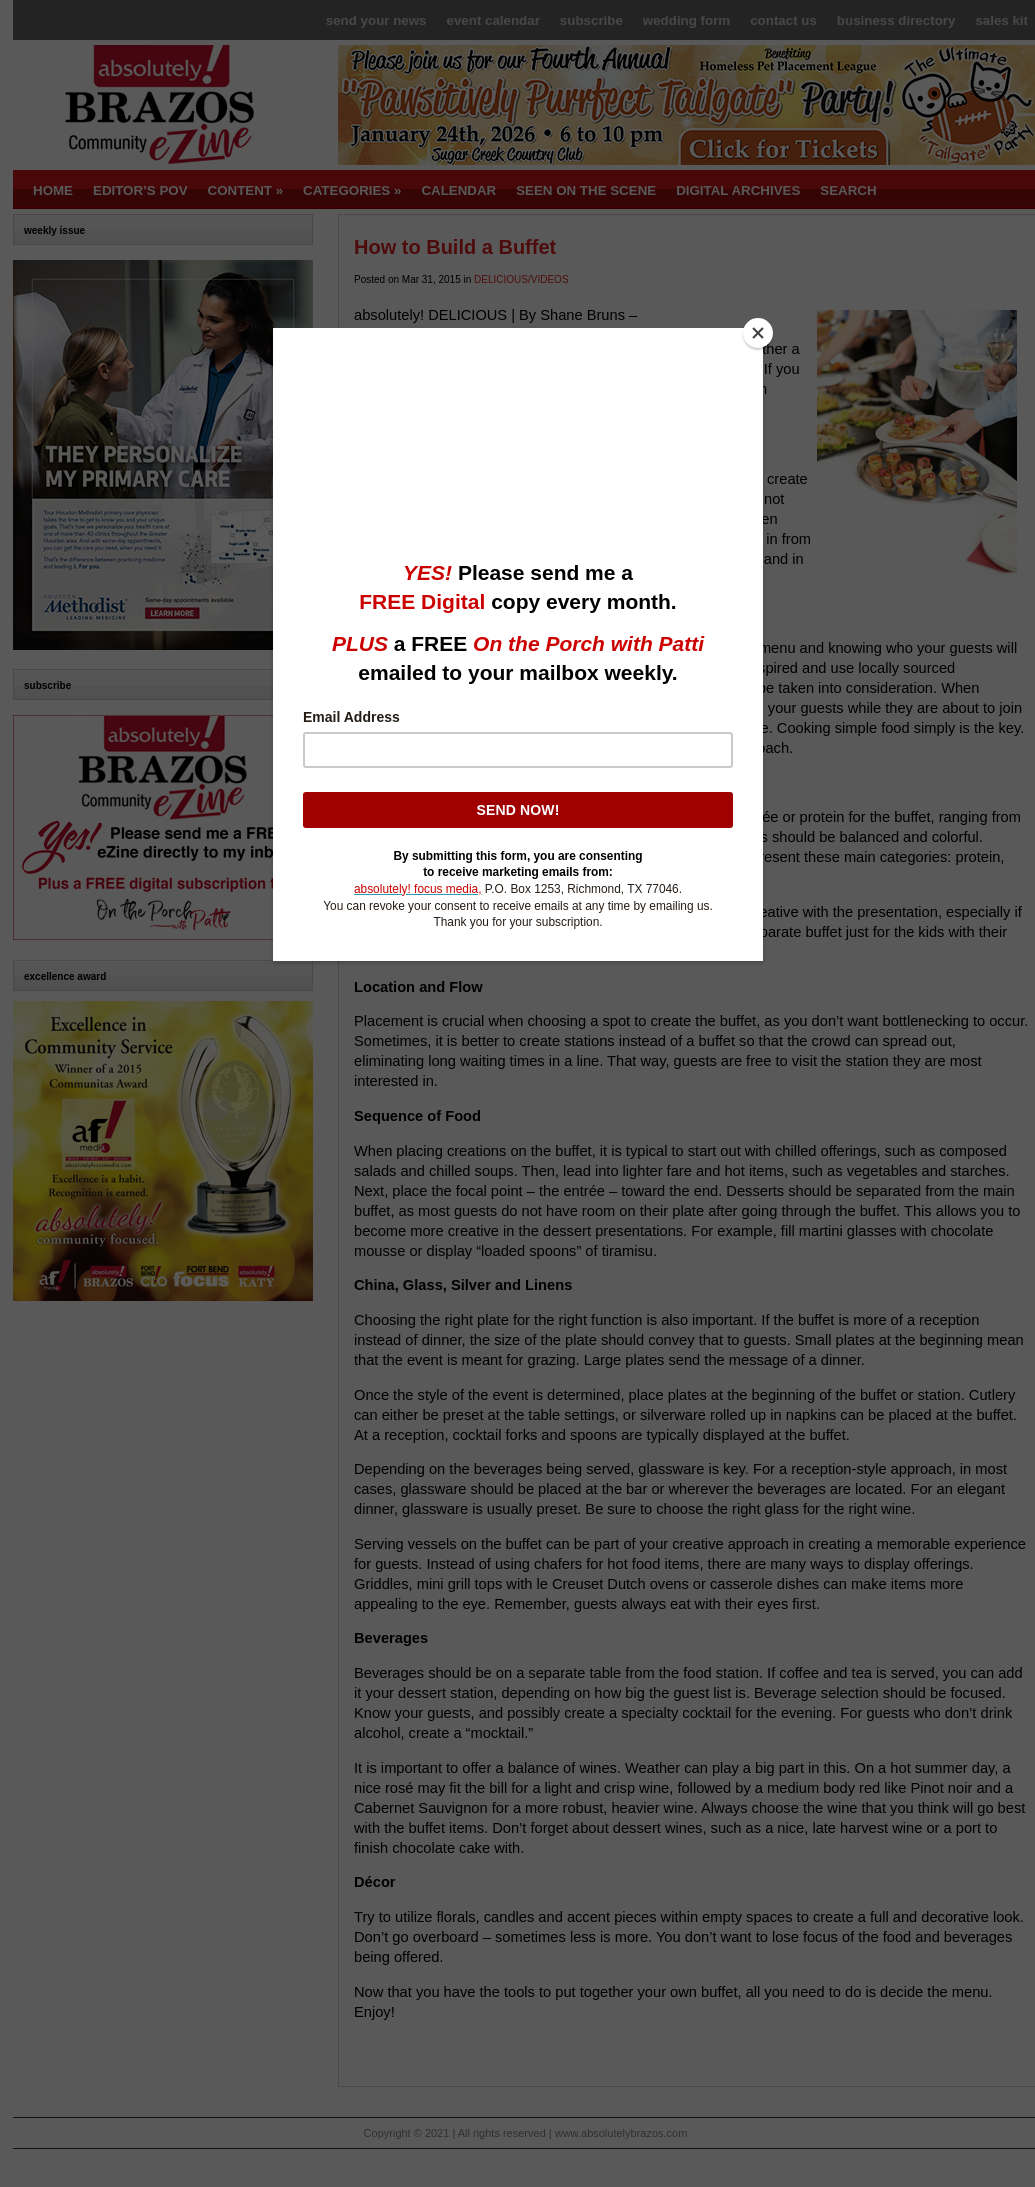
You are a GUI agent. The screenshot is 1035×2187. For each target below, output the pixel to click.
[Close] (758, 333)
